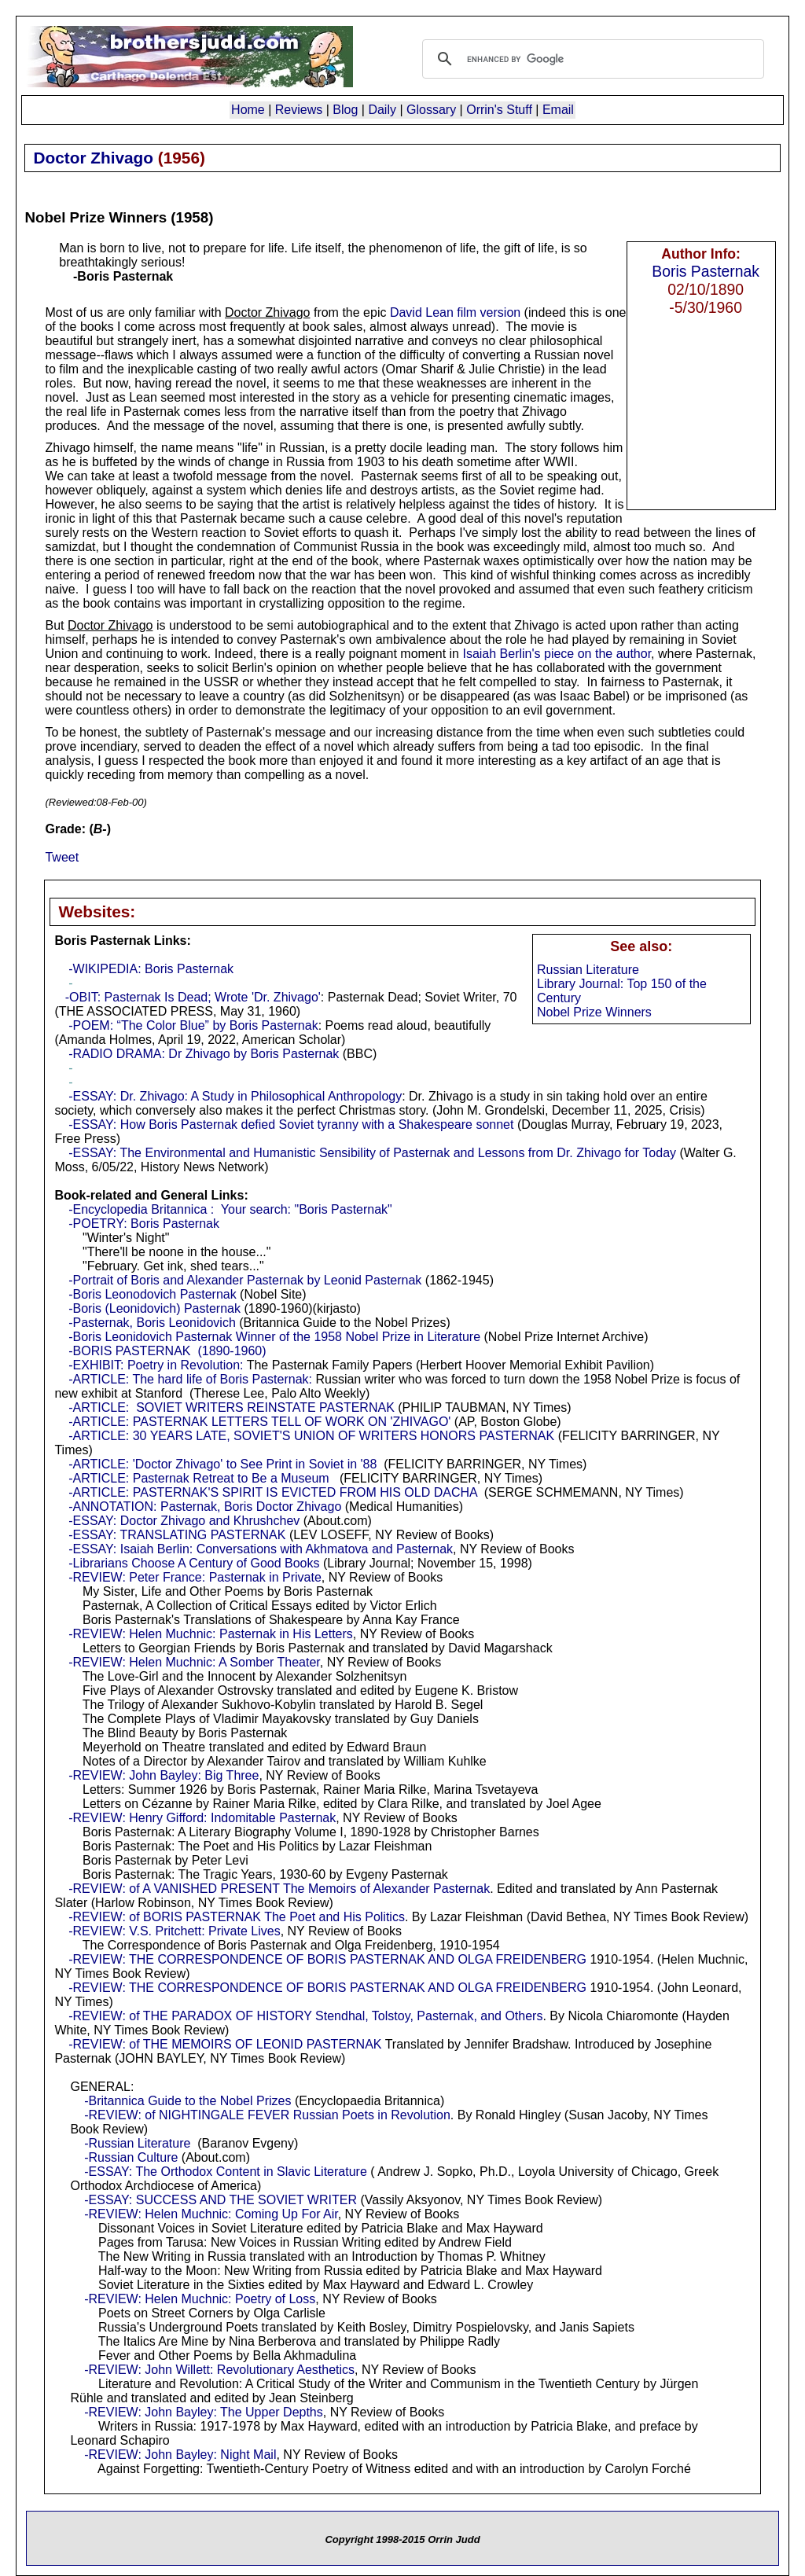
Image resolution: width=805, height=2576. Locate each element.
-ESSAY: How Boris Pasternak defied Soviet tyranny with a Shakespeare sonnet (290, 1124)
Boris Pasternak (705, 271)
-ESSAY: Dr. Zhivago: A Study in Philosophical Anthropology (235, 1096)
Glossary (431, 109)
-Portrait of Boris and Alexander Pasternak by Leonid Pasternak (244, 1280)
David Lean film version (455, 312)
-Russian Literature (137, 2143)
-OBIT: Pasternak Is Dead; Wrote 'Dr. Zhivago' (193, 997)
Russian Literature (588, 969)
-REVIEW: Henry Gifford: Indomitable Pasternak (202, 1818)
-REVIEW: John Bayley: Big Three (163, 1775)
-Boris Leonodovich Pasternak (152, 1294)
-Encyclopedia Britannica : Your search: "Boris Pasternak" (230, 1209)
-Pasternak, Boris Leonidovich (152, 1322)
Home (248, 109)
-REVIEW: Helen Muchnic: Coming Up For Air (210, 2214)
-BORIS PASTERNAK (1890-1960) (167, 1351)
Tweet (62, 857)
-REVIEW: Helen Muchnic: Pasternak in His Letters (210, 1634)
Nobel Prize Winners (594, 1012)
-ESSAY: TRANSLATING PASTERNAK (176, 1535)
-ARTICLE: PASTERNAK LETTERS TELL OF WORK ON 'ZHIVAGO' (259, 1421)
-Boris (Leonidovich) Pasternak (154, 1308)
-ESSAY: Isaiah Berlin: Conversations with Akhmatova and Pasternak (260, 1549)
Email (558, 109)
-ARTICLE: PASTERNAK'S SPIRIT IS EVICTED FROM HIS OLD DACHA (272, 1492)
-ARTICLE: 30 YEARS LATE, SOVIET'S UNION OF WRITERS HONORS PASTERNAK (311, 1435)
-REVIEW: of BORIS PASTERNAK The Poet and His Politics (236, 1917)
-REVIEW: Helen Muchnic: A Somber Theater (194, 1662)
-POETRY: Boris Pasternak (143, 1223)
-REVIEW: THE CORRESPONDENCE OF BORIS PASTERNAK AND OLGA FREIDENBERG (327, 1959)
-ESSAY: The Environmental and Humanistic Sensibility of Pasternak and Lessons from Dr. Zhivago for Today (372, 1152)
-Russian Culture (131, 2157)
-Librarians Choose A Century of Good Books (195, 1563)
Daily (382, 109)
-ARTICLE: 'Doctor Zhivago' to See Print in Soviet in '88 (222, 1464)
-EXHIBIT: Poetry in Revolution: (155, 1365)
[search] (591, 59)
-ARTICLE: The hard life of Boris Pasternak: (190, 1379)
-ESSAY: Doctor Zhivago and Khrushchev (184, 1520)
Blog (345, 109)
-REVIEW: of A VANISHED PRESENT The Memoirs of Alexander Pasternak (279, 1888)
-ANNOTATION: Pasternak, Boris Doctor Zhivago (204, 1506)
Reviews (298, 109)
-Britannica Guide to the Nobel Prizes (187, 2100)
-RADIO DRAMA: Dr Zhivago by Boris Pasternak (203, 1053)
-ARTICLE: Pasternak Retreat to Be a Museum (198, 1478)
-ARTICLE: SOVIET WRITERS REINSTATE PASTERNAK (231, 1407)
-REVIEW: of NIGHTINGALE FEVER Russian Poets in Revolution (267, 2115)
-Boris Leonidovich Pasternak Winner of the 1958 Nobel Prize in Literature (274, 1336)
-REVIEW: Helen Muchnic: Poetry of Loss (199, 2299)
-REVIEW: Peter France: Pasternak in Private (195, 1577)
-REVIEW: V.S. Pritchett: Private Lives (174, 1931)
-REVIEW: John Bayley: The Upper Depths (203, 2412)
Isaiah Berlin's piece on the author (556, 653)
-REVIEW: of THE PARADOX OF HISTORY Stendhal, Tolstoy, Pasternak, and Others (305, 2016)
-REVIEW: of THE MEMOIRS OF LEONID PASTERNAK (224, 2044)
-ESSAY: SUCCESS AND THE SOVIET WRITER (220, 2200)
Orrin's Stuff (499, 109)
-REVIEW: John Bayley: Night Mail (180, 2454)
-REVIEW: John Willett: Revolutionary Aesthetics (219, 2369)
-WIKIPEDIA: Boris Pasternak (150, 969)
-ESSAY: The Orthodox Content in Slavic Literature (225, 2171)
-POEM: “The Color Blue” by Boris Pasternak (193, 1025)
